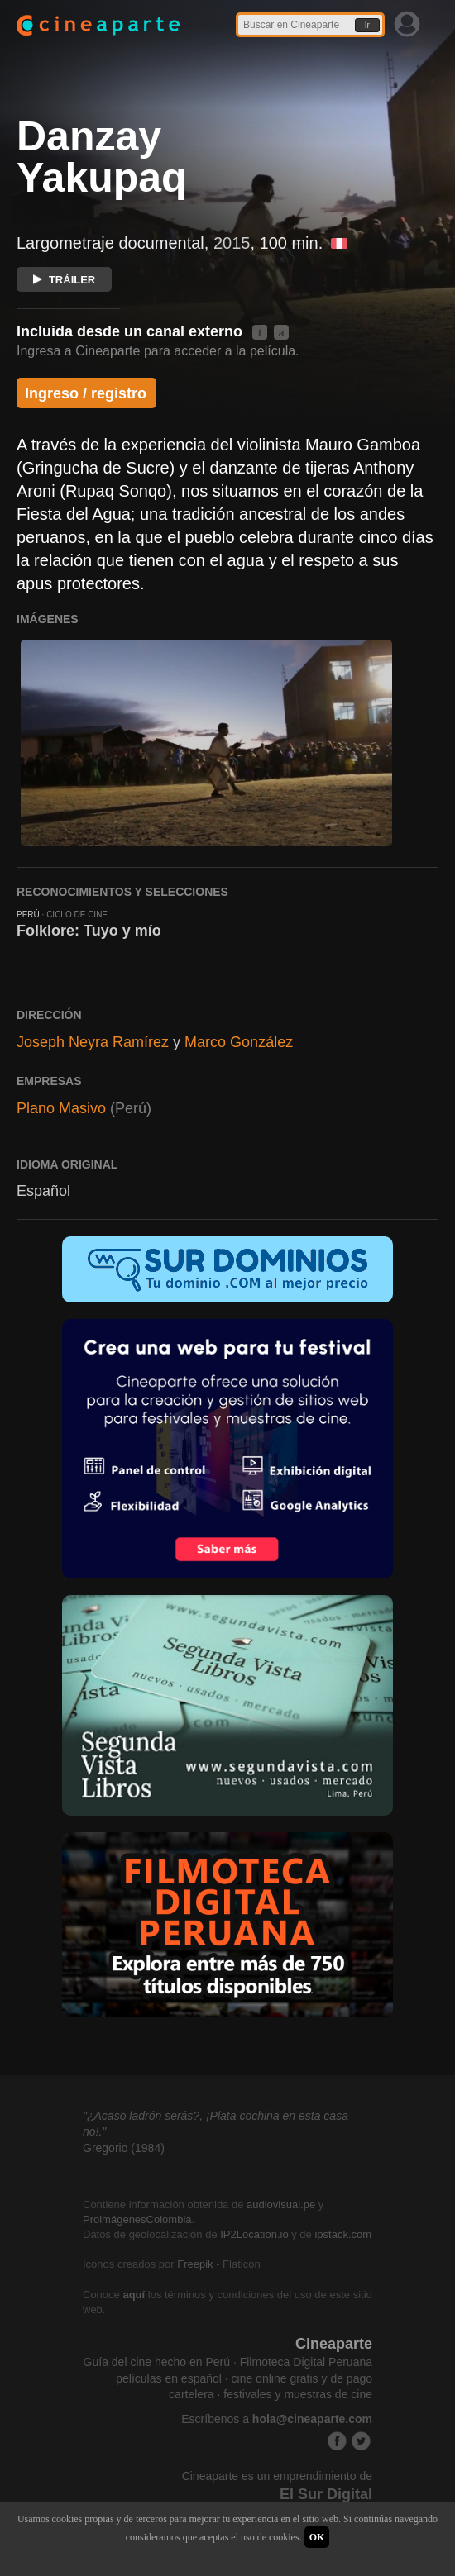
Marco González (238, 1042)
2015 (232, 243)
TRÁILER (64, 280)
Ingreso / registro (85, 393)
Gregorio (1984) (124, 2148)
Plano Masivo (61, 1108)
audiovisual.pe (281, 2204)
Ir (367, 25)
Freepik (195, 2264)
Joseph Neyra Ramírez (93, 1042)
